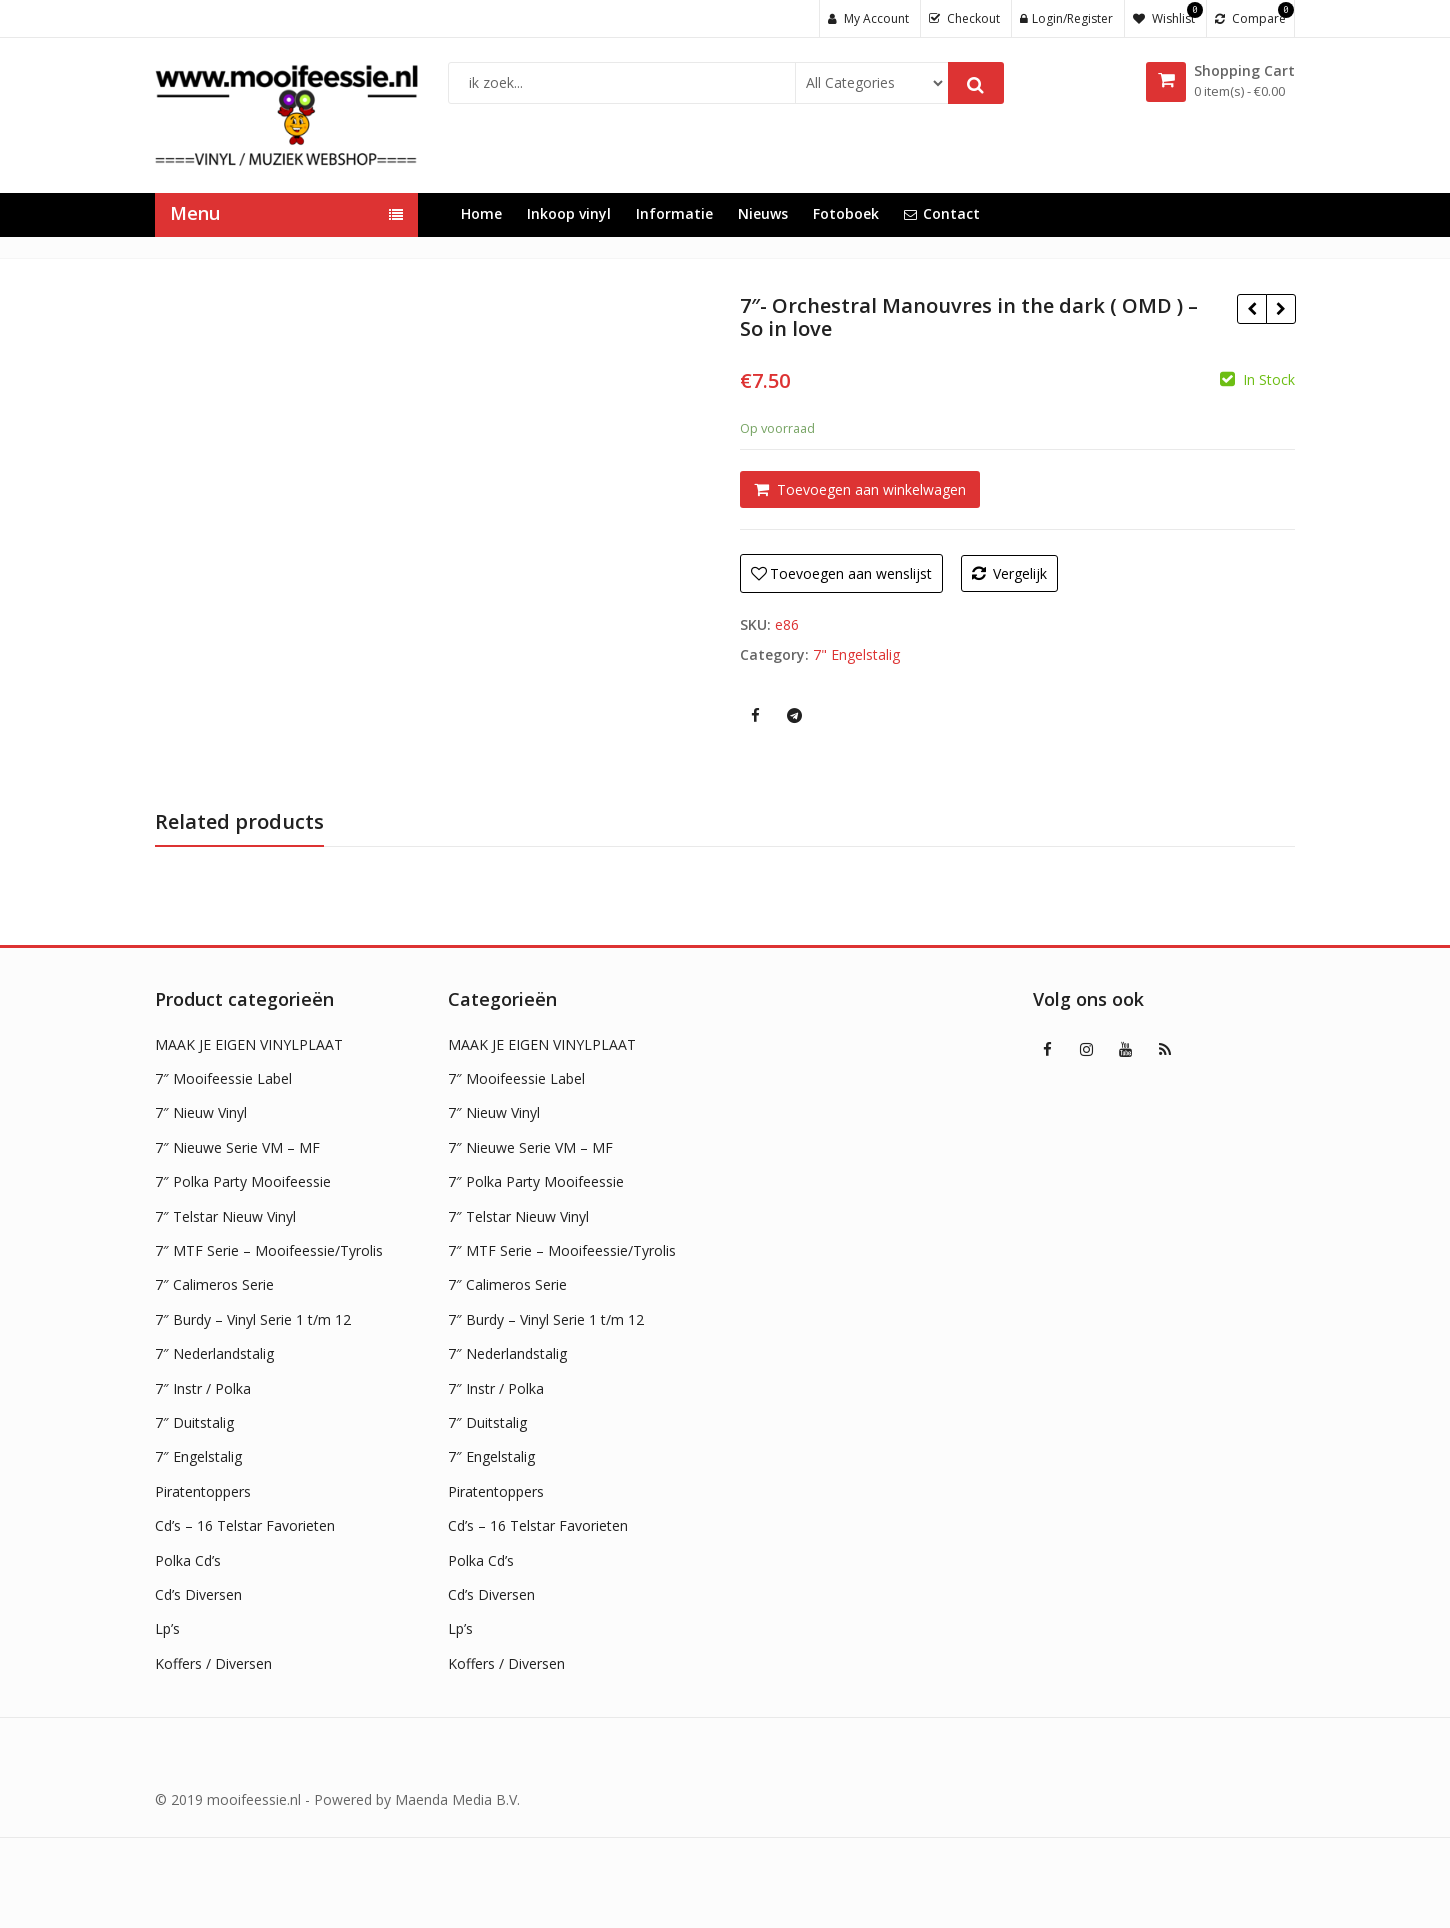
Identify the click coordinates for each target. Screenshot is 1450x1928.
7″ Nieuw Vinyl (201, 1112)
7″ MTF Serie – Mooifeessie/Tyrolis (269, 1250)
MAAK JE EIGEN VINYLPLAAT (249, 1044)
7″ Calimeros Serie (214, 1284)
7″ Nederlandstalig (214, 1353)
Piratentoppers (203, 1491)
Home (481, 213)
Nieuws (763, 213)
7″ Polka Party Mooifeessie (243, 1181)
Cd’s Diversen (198, 1594)
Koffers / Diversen (213, 1663)
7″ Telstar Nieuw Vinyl (225, 1216)
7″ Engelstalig (198, 1456)
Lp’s (167, 1628)
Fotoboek (846, 213)
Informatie (674, 213)
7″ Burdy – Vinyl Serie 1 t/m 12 (253, 1319)
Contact (942, 213)
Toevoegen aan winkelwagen (871, 489)
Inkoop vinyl (569, 213)
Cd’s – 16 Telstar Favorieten (245, 1525)
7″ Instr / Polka (203, 1388)
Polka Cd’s (188, 1560)
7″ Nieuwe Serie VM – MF (237, 1147)
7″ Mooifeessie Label (223, 1078)
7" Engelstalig (856, 654)
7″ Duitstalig (194, 1422)
